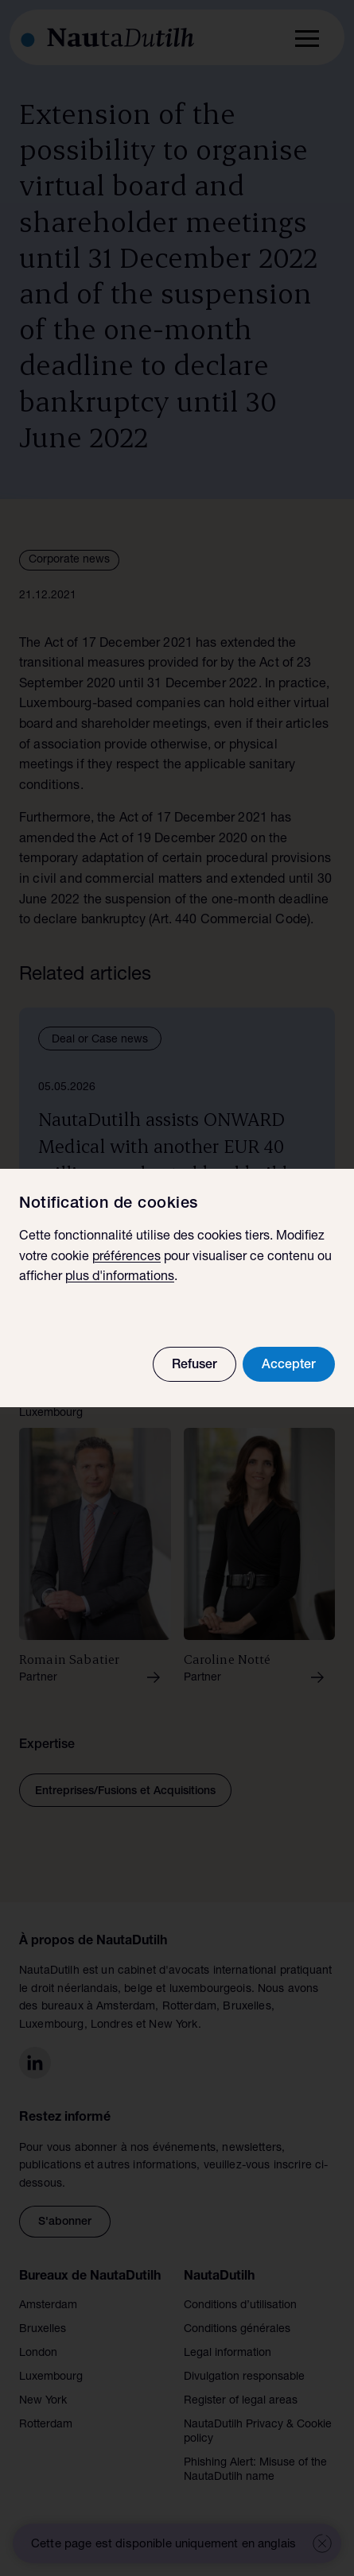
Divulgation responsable (244, 2377)
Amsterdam (48, 2305)
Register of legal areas (241, 2401)
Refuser (194, 1366)
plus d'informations (119, 1277)
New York (43, 2401)
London (38, 2353)
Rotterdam (45, 2425)
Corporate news (69, 560)
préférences (126, 1257)
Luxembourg (51, 2377)
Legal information (227, 2353)
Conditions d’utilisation (240, 2305)
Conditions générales (237, 2329)
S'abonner (64, 2222)
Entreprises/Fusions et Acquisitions (125, 1791)
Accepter (289, 1366)
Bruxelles (42, 2329)
